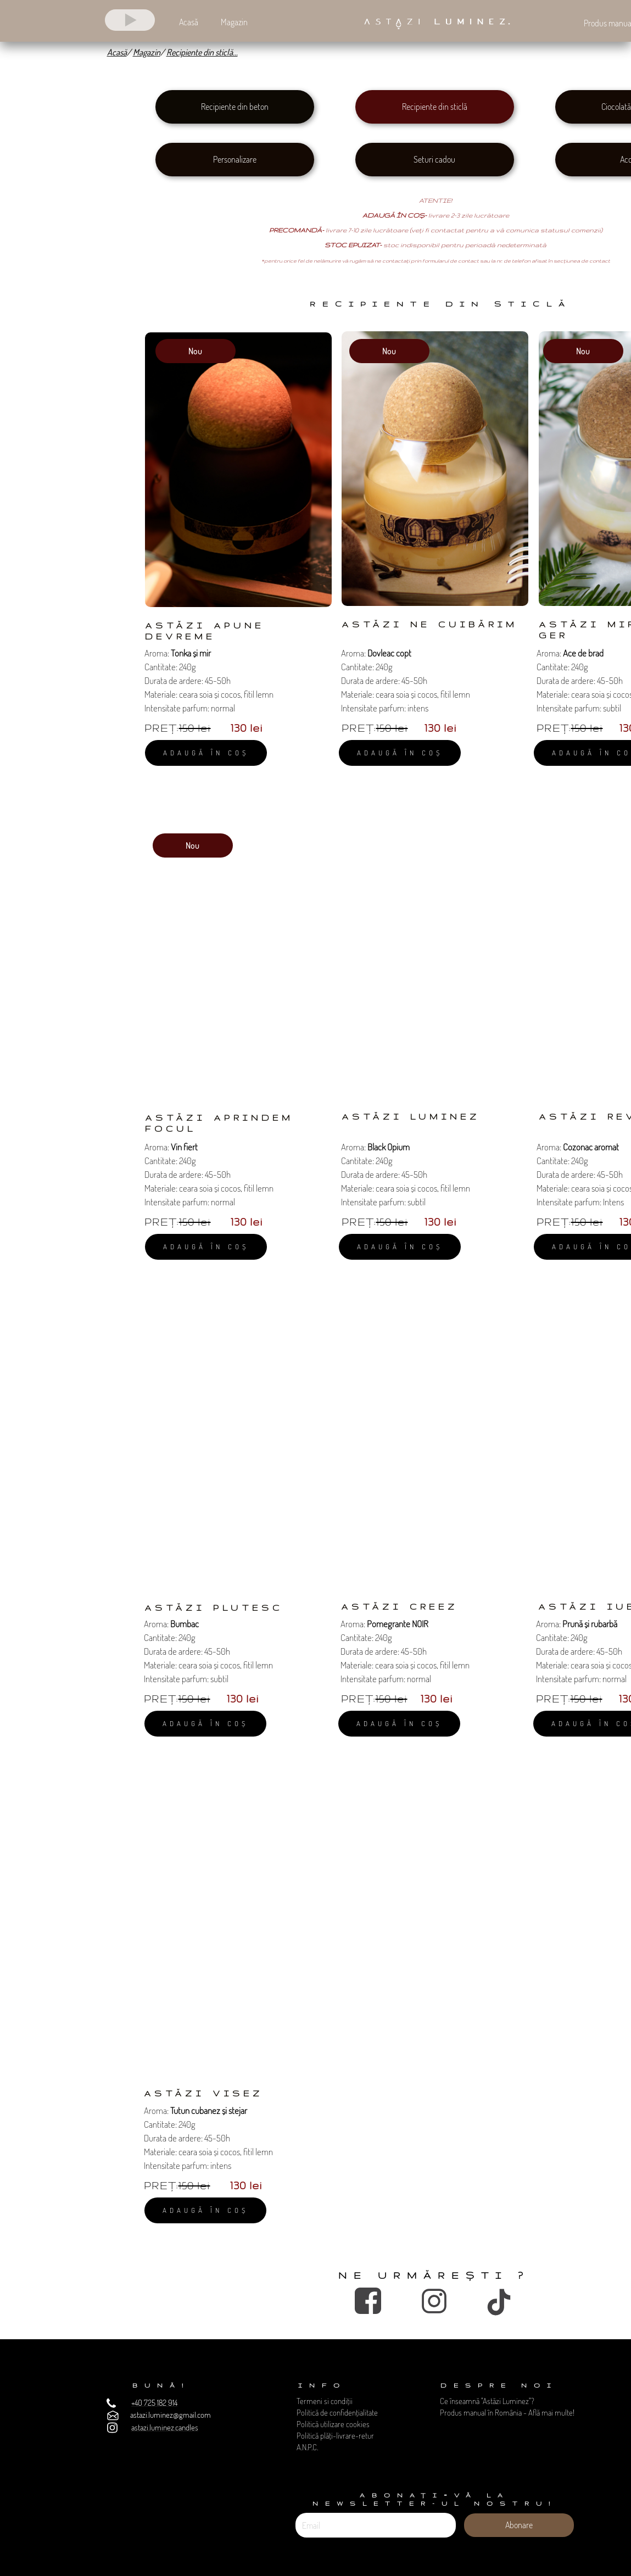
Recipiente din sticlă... (202, 52)
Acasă (117, 52)
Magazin (146, 52)
